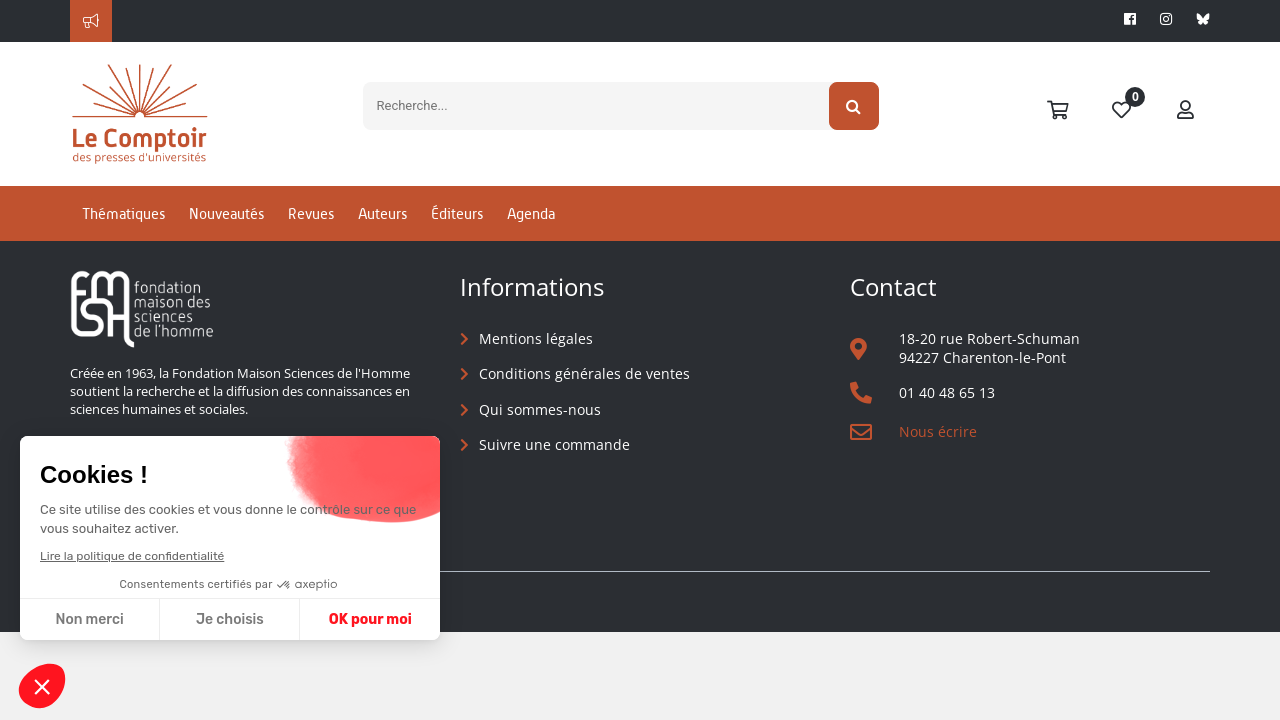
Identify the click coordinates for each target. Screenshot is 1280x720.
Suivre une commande (554, 444)
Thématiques (123, 213)
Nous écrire (938, 431)
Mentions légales (536, 338)
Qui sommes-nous (540, 409)
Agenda (531, 213)
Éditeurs (457, 213)
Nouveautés (226, 213)
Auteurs (382, 213)
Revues (311, 213)
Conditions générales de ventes (584, 373)
